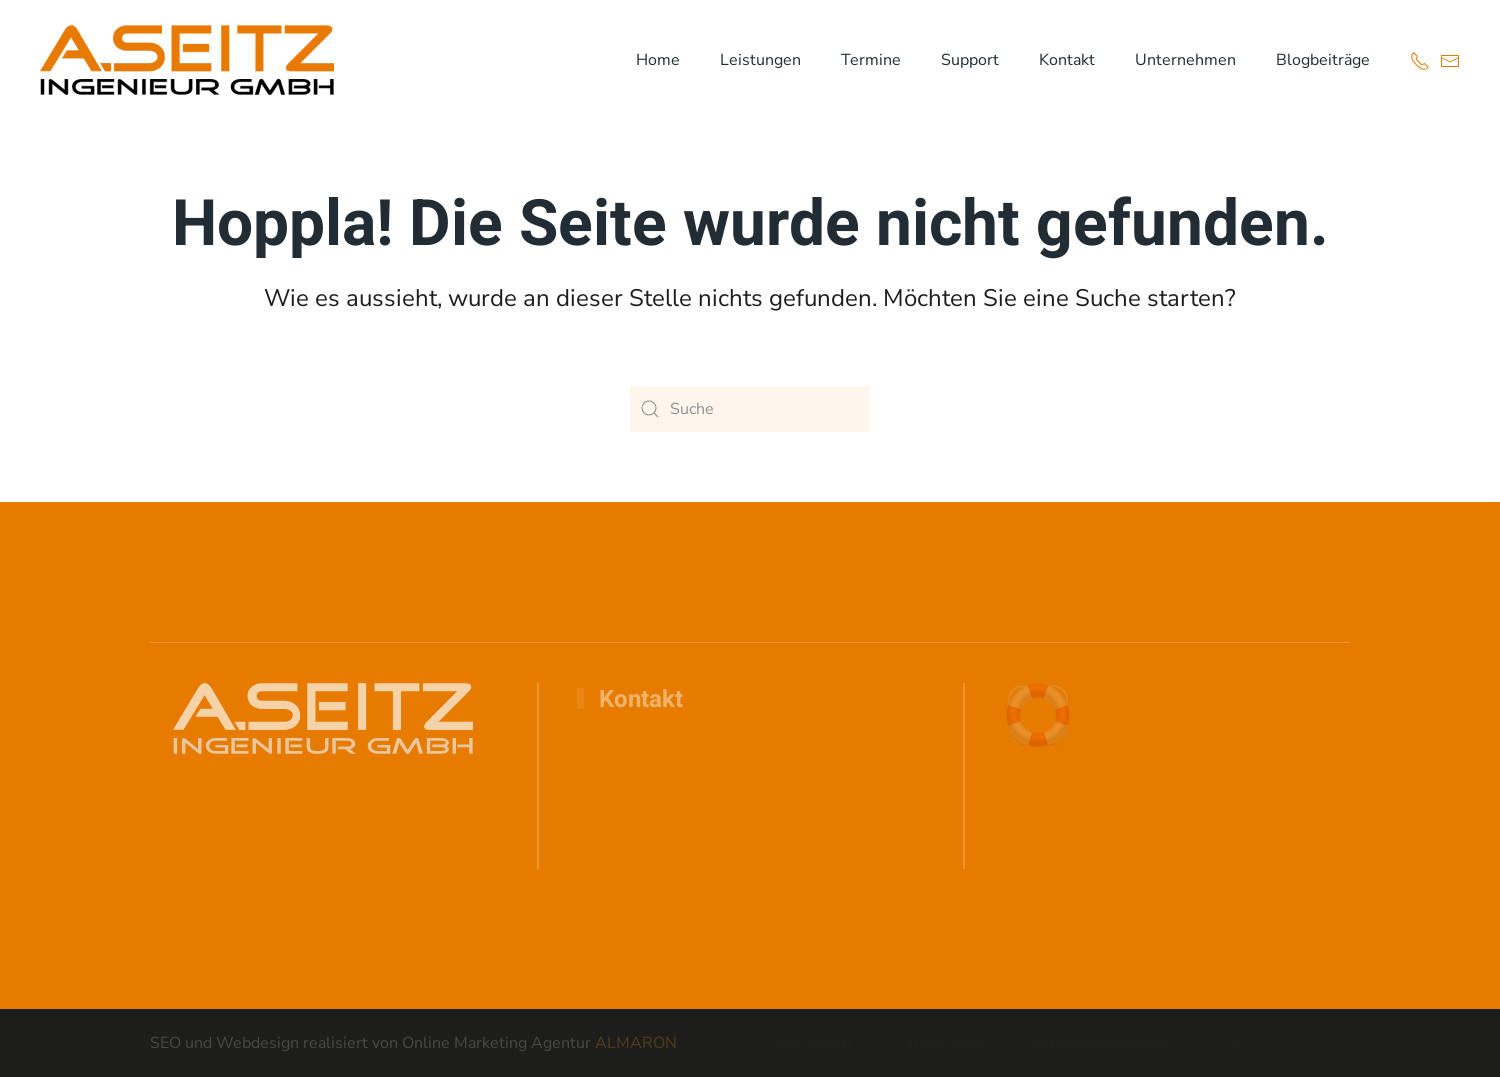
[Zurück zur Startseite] (187, 60)
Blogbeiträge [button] (1323, 60)
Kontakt (1067, 60)
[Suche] (750, 409)
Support (970, 60)
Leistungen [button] (760, 60)
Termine (871, 60)
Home (658, 60)
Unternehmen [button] (1185, 60)
